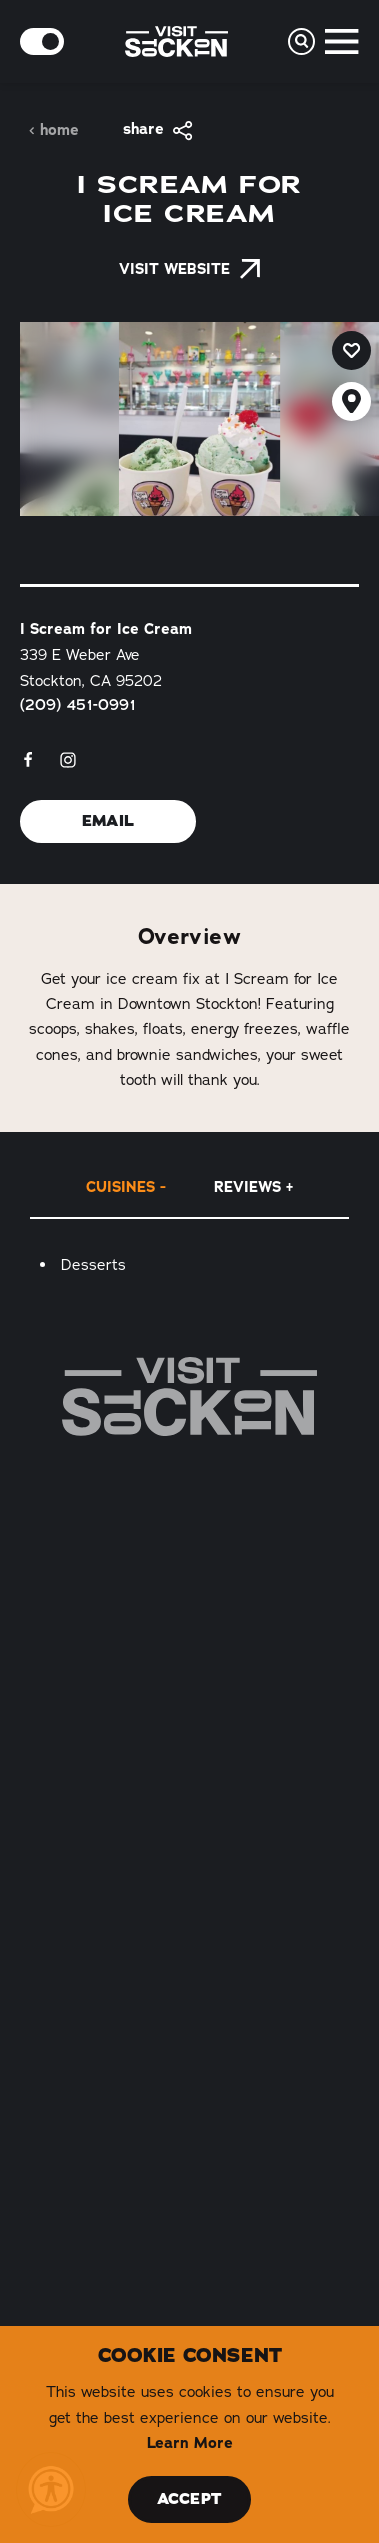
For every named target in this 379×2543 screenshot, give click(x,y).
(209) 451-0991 (78, 705)
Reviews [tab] (247, 1187)
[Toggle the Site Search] (301, 41)
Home (53, 130)
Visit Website (189, 269)
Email (108, 821)
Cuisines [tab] (120, 1187)
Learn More (190, 2443)
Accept (190, 2499)
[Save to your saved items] (351, 350)
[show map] (351, 401)
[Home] (189, 1396)
